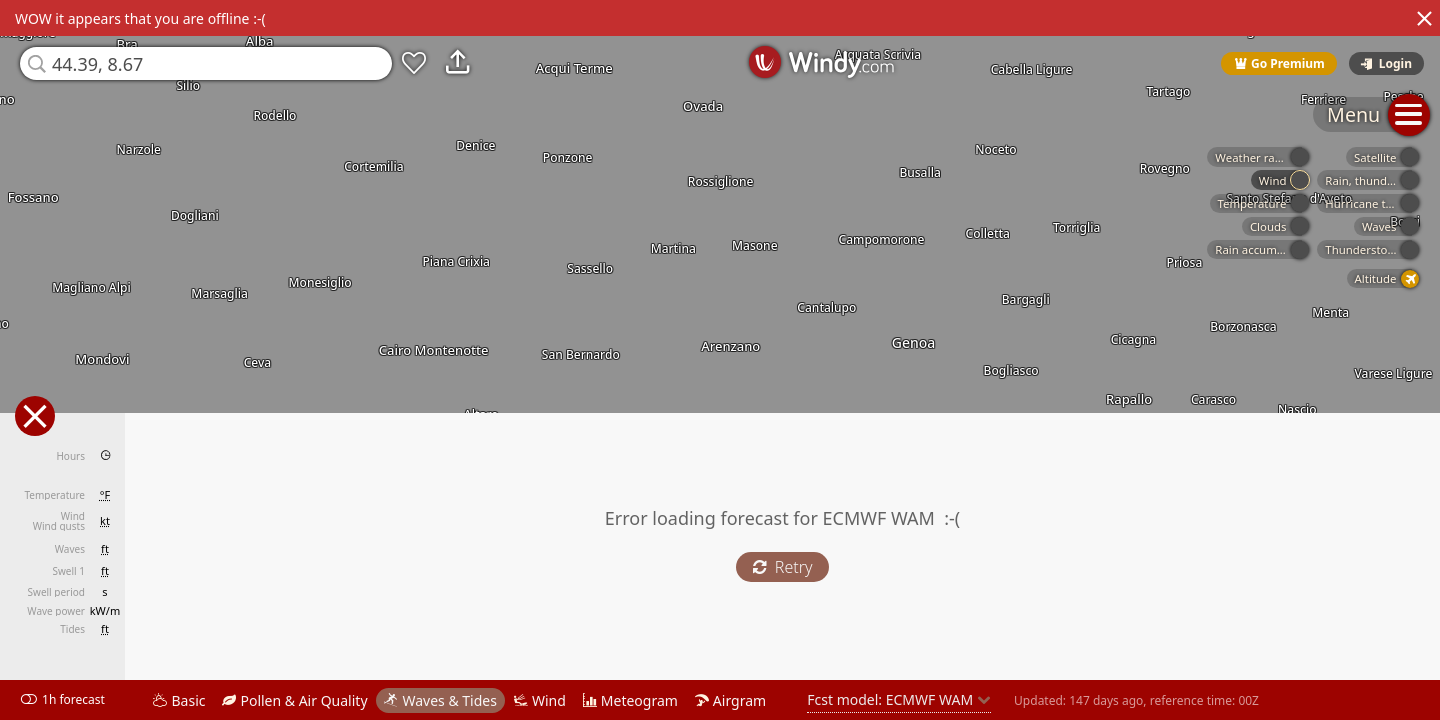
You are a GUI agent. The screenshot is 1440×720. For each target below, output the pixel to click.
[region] (720, 360)
